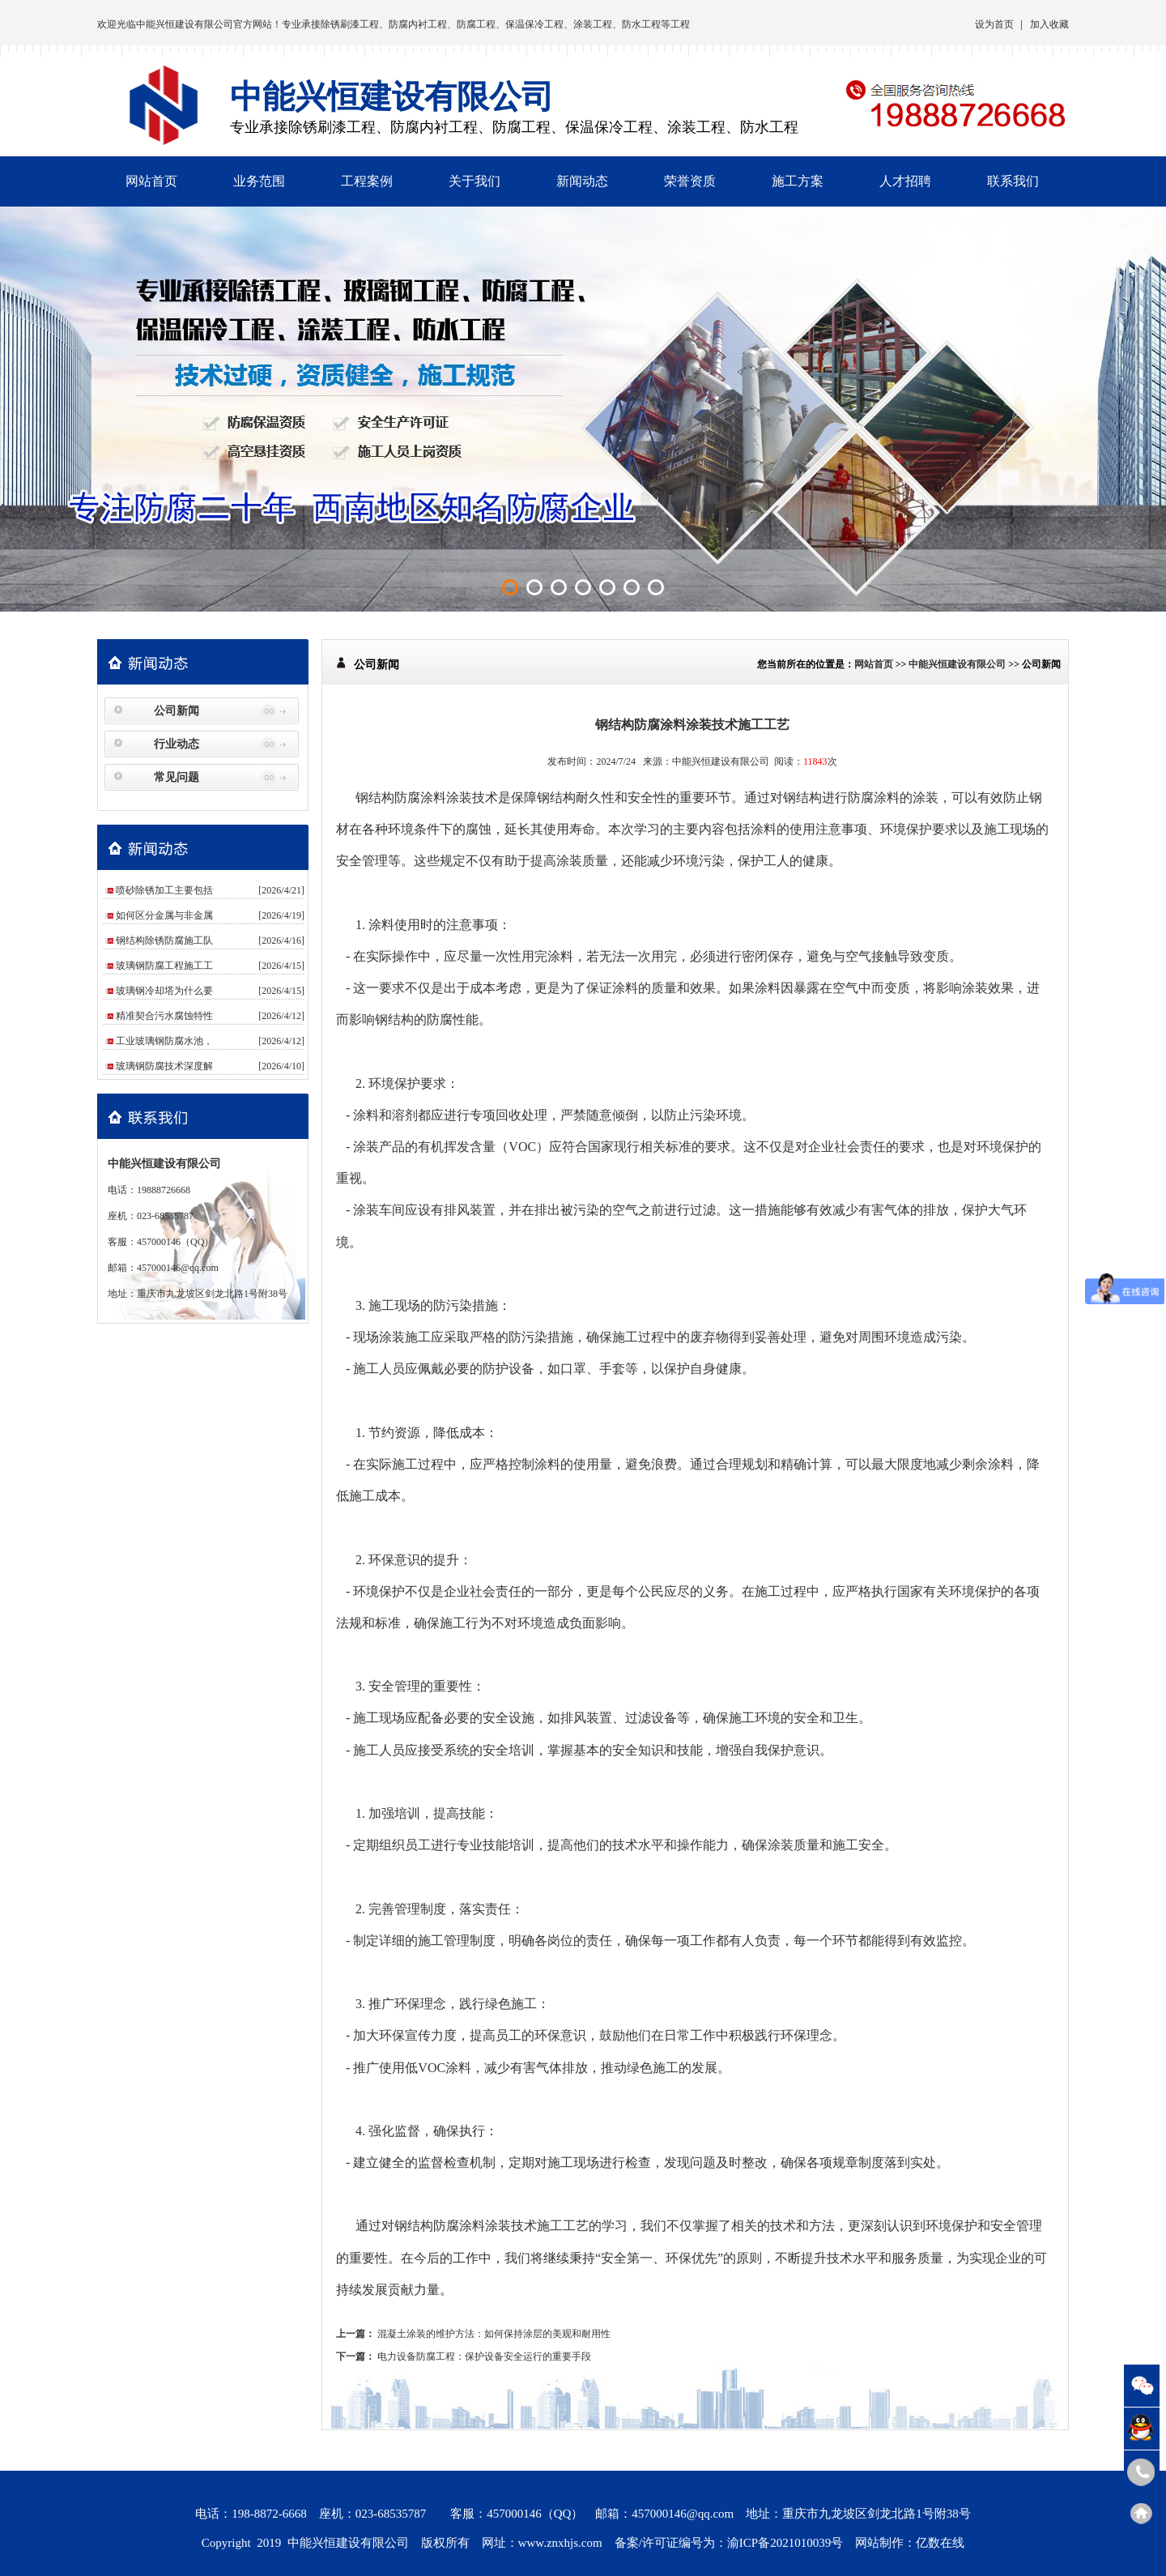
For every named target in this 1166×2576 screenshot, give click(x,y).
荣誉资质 (690, 181)
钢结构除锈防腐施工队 (164, 940)
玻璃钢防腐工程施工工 (164, 965)
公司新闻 (176, 711)
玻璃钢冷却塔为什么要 (164, 990)
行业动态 (176, 744)
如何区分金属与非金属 (164, 915)
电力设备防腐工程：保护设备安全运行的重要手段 (484, 2356)
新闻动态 (582, 181)
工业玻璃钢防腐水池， (164, 1041)
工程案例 (367, 181)
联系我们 (1013, 181)
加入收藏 (1049, 24)
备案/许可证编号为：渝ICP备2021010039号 (729, 2542)
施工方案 (797, 181)
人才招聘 (905, 181)
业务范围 (259, 181)
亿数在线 (940, 2542)
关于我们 (474, 181)
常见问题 (176, 777)
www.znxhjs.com (560, 2542)
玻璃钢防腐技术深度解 (164, 1066)
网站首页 (151, 181)
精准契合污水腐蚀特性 (164, 1015)
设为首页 (994, 24)
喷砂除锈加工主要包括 (164, 890)
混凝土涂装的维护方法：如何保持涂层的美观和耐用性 (494, 2333)
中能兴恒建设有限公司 (184, 24)
